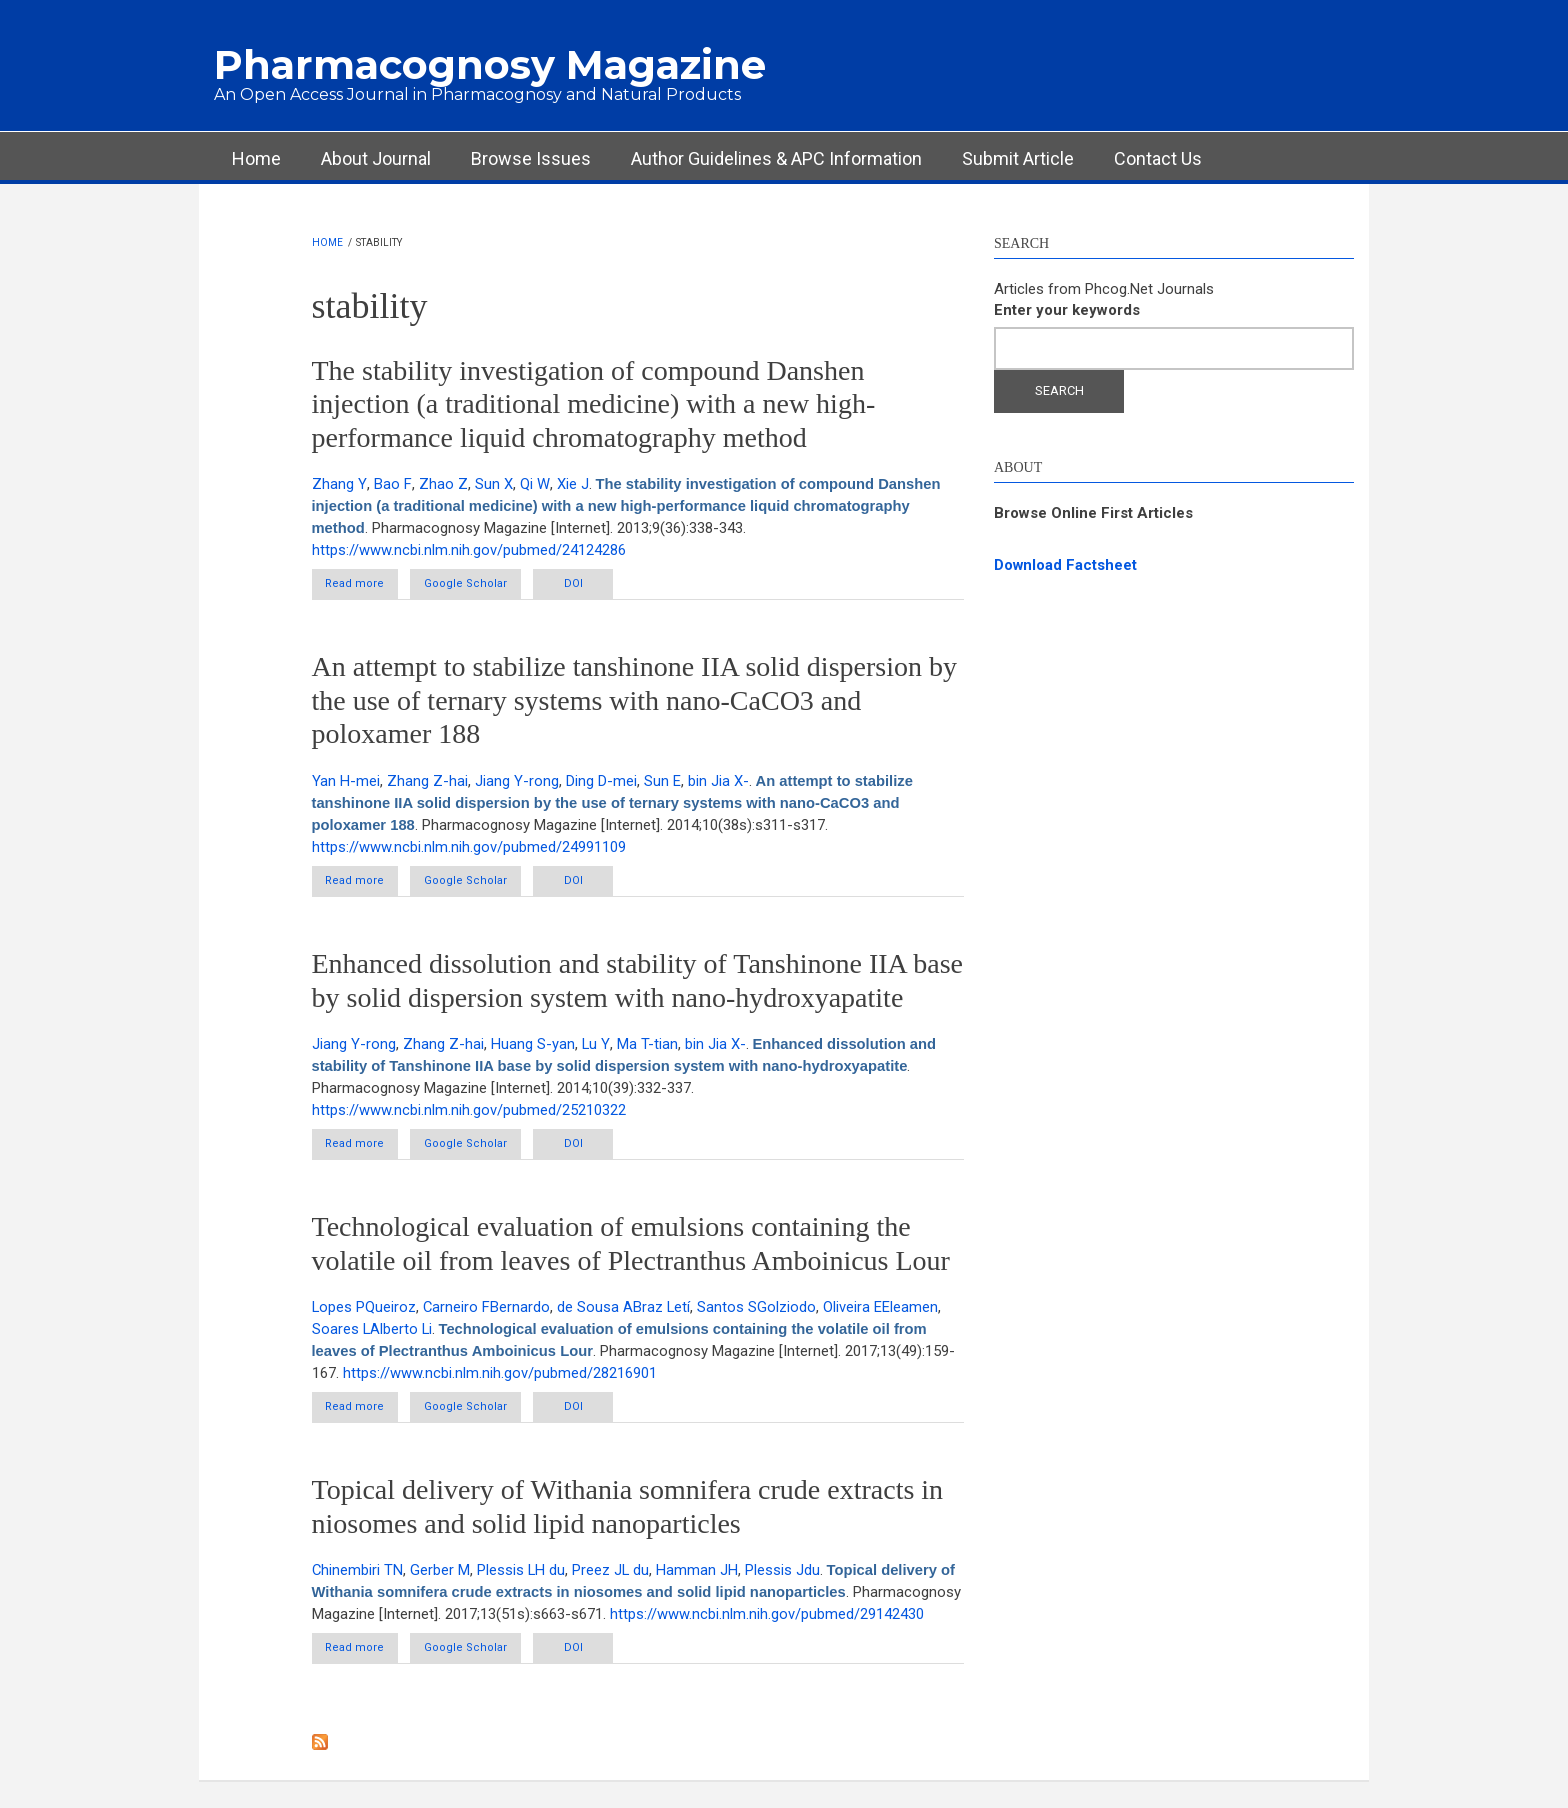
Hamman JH (700, 1573)
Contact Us (1158, 158)
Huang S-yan (533, 1046)
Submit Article (1018, 158)
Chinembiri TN (358, 1573)
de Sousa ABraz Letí (626, 1309)
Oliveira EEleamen (883, 1309)
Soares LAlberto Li (373, 1331)
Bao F (390, 484)
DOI (606, 584)
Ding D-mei (601, 782)
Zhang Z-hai (427, 782)
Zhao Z (439, 484)
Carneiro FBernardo (488, 1309)
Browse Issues (531, 158)
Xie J (568, 484)
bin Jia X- (718, 782)
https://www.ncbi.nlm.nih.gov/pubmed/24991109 (469, 847)
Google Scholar (485, 584)
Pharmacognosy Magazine (490, 64)
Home (256, 158)
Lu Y (595, 1046)
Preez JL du (613, 1573)
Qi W (530, 484)
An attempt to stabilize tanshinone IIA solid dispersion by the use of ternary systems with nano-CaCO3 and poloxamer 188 (634, 701)
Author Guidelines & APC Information (776, 158)
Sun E (662, 782)
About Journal (376, 158)
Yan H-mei (346, 782)
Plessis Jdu (785, 1573)
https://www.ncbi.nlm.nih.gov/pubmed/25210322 (469, 1111)
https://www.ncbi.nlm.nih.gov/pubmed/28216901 (500, 1375)
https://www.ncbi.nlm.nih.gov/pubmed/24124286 (469, 550)
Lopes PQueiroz (364, 1309)
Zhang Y (338, 484)
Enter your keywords (1067, 310)
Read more (376, 588)
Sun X (490, 484)
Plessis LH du (522, 1573)
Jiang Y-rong (517, 782)
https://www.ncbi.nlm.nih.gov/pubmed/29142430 (469, 1639)
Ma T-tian (646, 1046)
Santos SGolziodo (759, 1309)
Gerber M (441, 1573)
